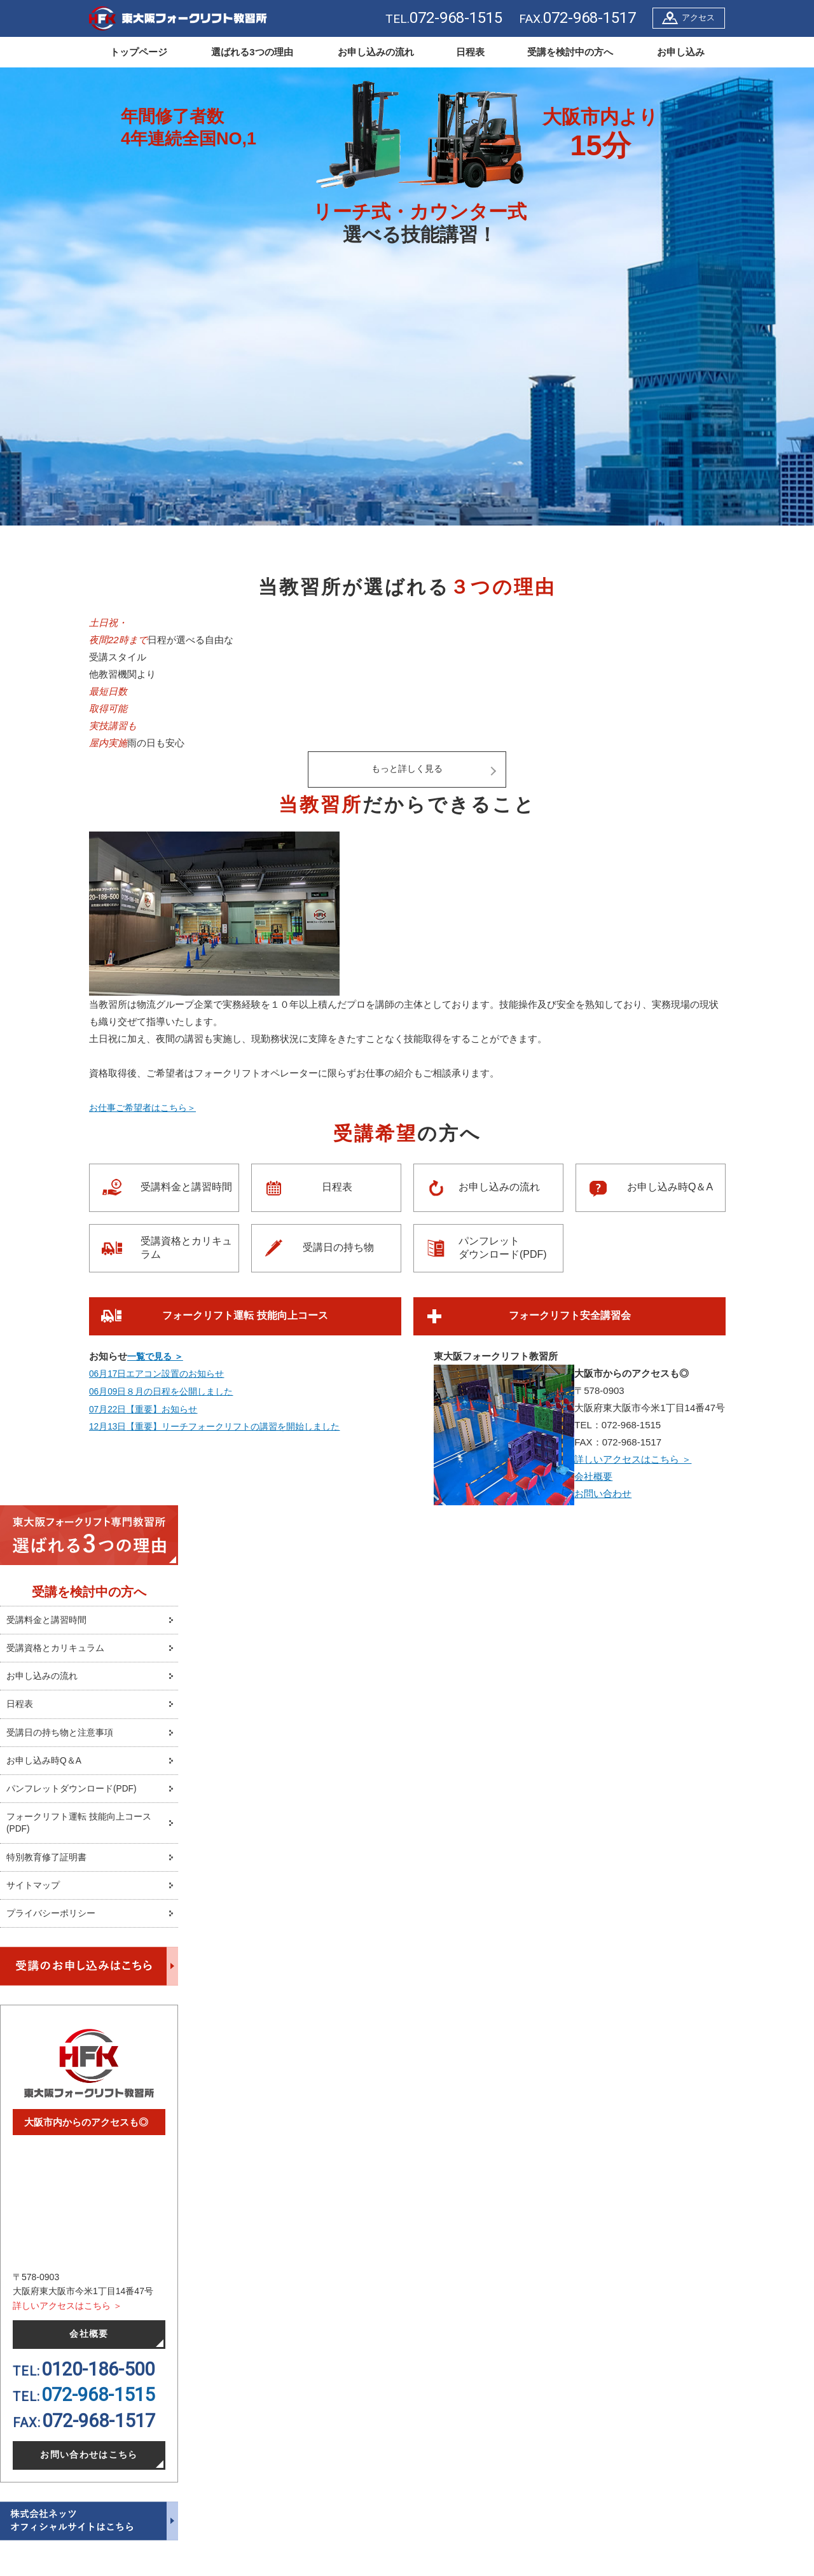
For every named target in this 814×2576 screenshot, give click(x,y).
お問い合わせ (602, 1493)
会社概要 (593, 1476)
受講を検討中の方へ (570, 51)
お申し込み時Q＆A (670, 1187)
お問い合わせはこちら (89, 2472)
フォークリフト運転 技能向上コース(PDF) (84, 1832)
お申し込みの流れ (376, 51)
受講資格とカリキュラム (186, 1248)
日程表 (470, 51)
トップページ (138, 51)
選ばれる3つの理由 (252, 51)
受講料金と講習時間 (186, 1187)
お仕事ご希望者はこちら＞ (146, 1108)
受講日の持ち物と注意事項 (63, 1737)
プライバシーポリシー (54, 1926)
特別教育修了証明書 (49, 1868)
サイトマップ (35, 1897)
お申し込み (681, 51)
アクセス (698, 17)
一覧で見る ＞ (157, 1356)
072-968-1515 (98, 2410)
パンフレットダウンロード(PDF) (503, 1248)
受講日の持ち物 (338, 1248)
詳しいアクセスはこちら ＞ (632, 1459)
